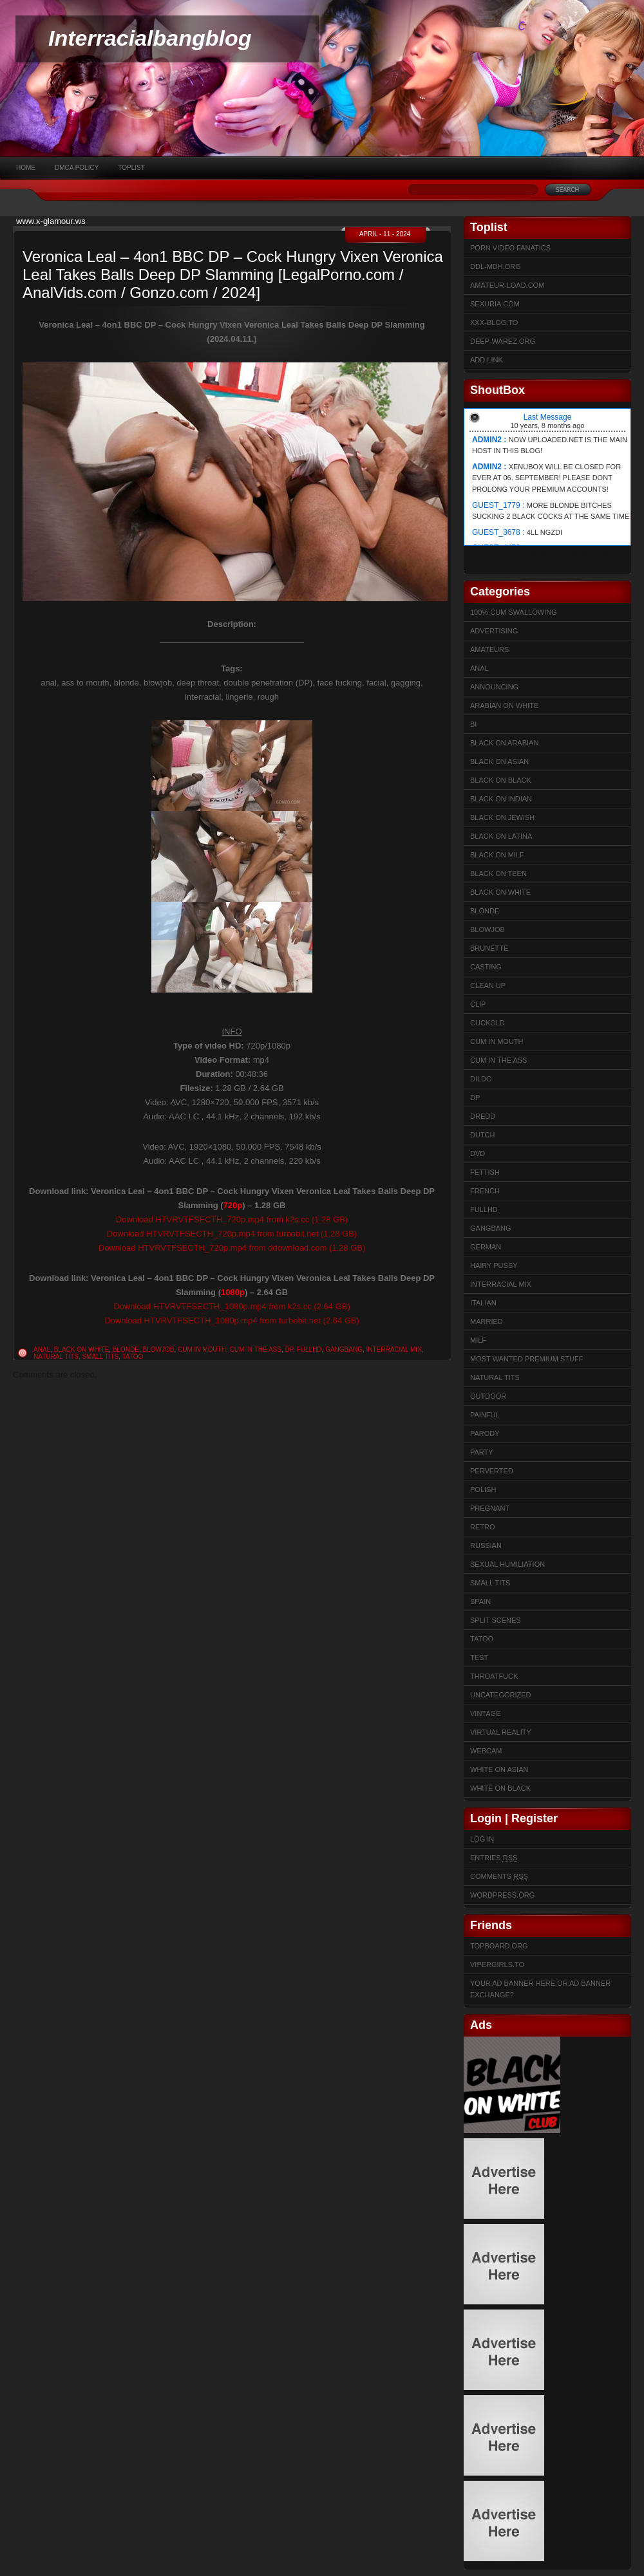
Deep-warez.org (502, 341)
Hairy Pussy (494, 1265)
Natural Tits (56, 1356)
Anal (41, 1349)
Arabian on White (504, 705)
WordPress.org (502, 1895)
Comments (499, 1876)
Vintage (485, 1713)
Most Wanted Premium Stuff (526, 1359)
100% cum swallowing (513, 612)
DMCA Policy (77, 167)
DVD (477, 1153)
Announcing (494, 687)
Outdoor (488, 1396)
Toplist (131, 167)
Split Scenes (495, 1620)
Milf (478, 1340)
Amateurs (489, 649)
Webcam (486, 1751)
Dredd (482, 1116)
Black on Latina (501, 836)
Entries (493, 1858)
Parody (485, 1433)
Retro (482, 1527)
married (486, 1321)
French (485, 1191)
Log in (482, 1839)
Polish (483, 1489)
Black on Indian (501, 799)
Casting (486, 967)
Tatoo (132, 1356)
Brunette (489, 948)
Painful (485, 1415)
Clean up (488, 985)
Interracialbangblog (150, 38)
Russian (486, 1545)
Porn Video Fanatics (510, 248)
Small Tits (100, 1356)
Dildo (481, 1079)
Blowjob (159, 1349)
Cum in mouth (202, 1349)
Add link (486, 360)
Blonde (126, 1349)
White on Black (500, 1788)
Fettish (485, 1172)
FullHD (309, 1349)
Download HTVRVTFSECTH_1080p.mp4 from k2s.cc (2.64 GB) (231, 1306)
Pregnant (489, 1508)
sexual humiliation (507, 1564)
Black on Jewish (502, 817)
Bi (473, 724)
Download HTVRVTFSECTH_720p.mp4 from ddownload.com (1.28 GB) (232, 1248)
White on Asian (499, 1769)
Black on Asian (499, 761)
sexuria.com (495, 304)
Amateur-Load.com (507, 285)
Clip (478, 1004)
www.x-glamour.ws (51, 221)
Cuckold (487, 1023)
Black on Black (500, 780)
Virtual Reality (500, 1732)
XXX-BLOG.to (494, 322)
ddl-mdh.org (495, 266)
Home (25, 167)
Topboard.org (499, 1946)
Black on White (81, 1349)
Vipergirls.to (497, 1964)
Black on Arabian (504, 743)
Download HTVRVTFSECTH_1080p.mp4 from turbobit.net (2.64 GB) (231, 1320)
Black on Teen (498, 873)
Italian (483, 1303)
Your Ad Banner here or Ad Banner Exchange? (540, 1989)
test (479, 1657)
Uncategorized (500, 1695)
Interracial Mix (394, 1349)
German (485, 1247)
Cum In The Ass (255, 1349)
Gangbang (344, 1349)
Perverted (491, 1471)
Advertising (494, 631)
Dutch (482, 1135)
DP (289, 1349)
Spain (480, 1601)
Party (481, 1452)
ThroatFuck (494, 1676)
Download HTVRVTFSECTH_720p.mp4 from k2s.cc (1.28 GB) (232, 1219)
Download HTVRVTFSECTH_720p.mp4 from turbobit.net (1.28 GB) (232, 1233)
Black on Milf (497, 855)
